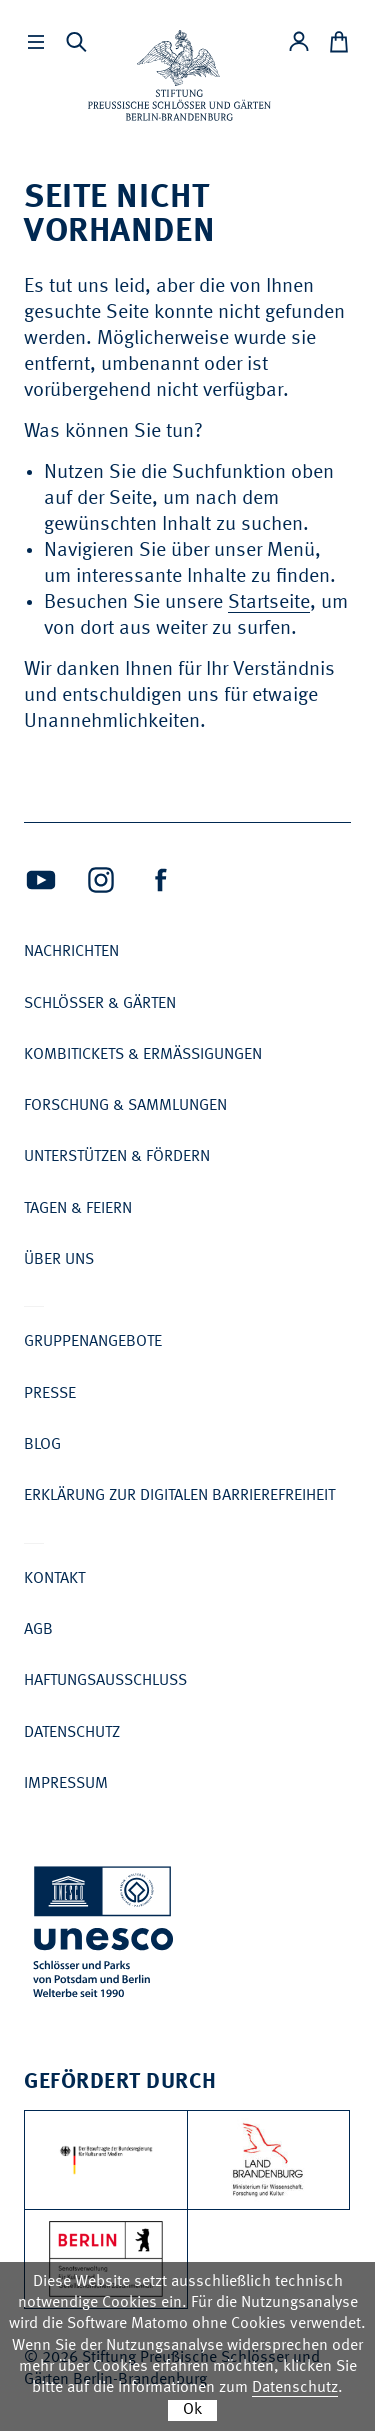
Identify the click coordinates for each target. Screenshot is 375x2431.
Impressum (66, 1784)
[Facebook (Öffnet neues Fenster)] (161, 880)
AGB (38, 1630)
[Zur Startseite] (179, 75)
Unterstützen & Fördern (117, 1157)
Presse (50, 1394)
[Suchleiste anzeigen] (76, 42)
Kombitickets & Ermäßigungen (143, 1055)
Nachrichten (71, 952)
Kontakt (54, 1579)
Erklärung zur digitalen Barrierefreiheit (179, 1496)
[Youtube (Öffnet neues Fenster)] (41, 880)
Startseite (269, 603)
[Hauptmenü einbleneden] (36, 42)
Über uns (59, 1260)
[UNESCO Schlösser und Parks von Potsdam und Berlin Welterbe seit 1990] (105, 1935)
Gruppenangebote (93, 1342)
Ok (192, 2410)
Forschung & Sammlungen (125, 1106)
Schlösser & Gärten (100, 1004)
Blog (42, 1445)
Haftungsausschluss (105, 1681)
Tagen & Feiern (78, 1209)
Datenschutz (72, 1733)
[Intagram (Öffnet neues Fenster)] (101, 880)
